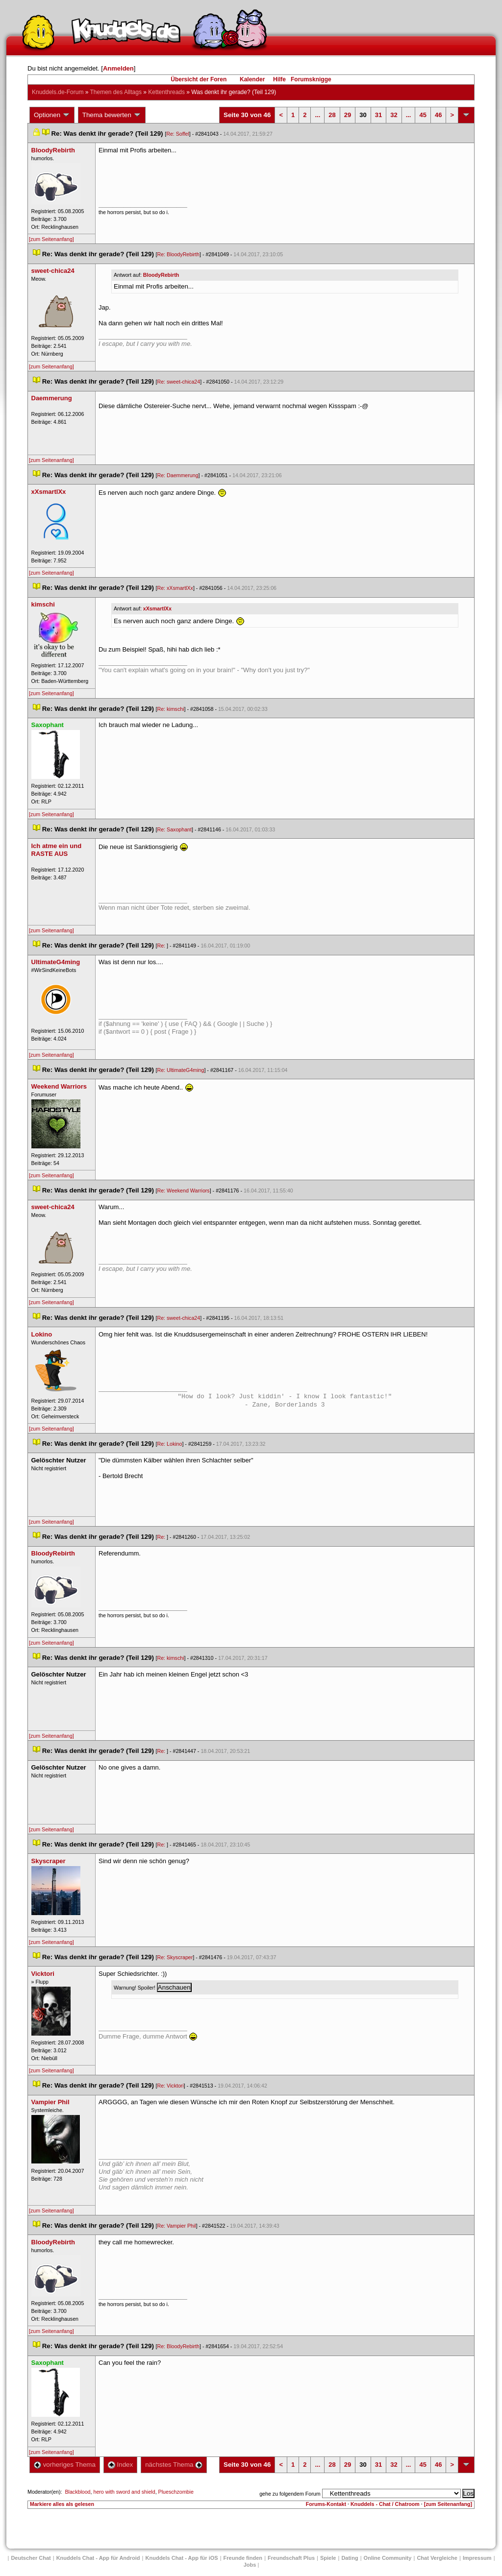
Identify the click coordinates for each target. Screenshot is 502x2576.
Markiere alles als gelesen (62, 2504)
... (317, 115)
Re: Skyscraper (175, 1957)
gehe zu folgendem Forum (289, 2494)
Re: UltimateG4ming (180, 1070)
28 (331, 115)
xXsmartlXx (157, 608)
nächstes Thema (173, 2464)
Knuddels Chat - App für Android (98, 2558)
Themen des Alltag (116, 92)
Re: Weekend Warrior (183, 1190)
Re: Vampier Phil (176, 2226)
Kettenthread (166, 92)
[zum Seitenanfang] (51, 239)
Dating (349, 2558)
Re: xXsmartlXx (175, 588)
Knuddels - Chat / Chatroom (385, 2504)
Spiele (328, 2558)
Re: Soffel (177, 134)
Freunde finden (243, 2558)
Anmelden (118, 68)
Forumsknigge (311, 79)
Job (250, 2565)
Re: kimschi (170, 709)
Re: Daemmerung (178, 475)
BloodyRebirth (161, 275)
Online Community (388, 2558)
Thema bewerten (111, 115)
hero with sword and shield (124, 2492)
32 (393, 115)
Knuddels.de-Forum (57, 92)
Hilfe (279, 79)
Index (120, 2464)
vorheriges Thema (65, 2464)
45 (422, 115)
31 (378, 115)
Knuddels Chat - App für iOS (182, 2558)
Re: (162, 945)
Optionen (52, 115)
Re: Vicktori (170, 2086)
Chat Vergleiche (437, 2558)
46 (438, 115)
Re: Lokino (169, 1444)
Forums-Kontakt (326, 2504)
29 (347, 115)
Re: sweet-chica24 (179, 382)
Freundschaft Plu (291, 2558)
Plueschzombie (176, 2492)
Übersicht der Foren (198, 79)
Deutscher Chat (30, 2558)
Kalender (252, 79)
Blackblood (77, 2492)
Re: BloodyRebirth (178, 254)
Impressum (477, 2558)
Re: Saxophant (174, 829)
